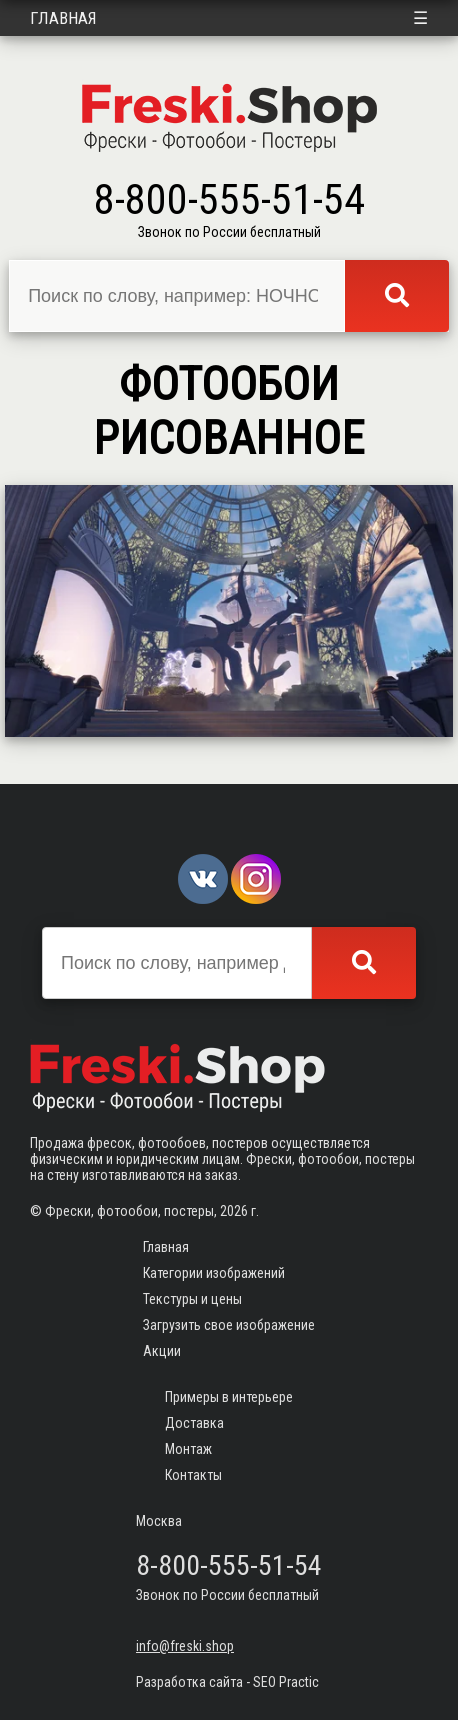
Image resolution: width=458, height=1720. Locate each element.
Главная (63, 18)
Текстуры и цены (192, 1299)
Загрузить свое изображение (229, 1325)
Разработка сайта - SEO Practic (227, 1682)
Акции (162, 1351)
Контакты (193, 1475)
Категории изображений (214, 1273)
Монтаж (188, 1449)
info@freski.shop (185, 1646)
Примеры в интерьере (229, 1397)
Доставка (194, 1423)
